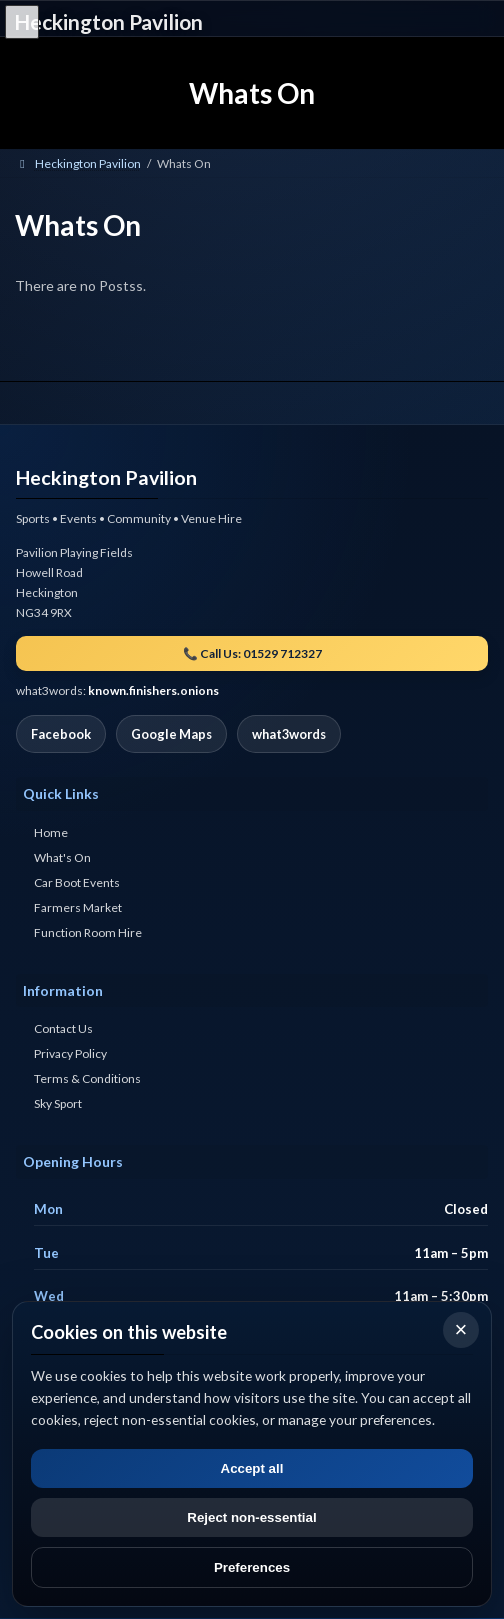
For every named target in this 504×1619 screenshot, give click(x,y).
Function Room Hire (88, 932)
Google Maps (171, 735)
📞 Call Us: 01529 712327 (252, 654)
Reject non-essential (251, 1517)
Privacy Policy (70, 1054)
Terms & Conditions (87, 1079)
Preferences (252, 1567)
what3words (289, 735)
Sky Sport (58, 1104)
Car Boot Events (77, 882)
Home (51, 832)
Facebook (61, 735)
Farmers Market (78, 907)
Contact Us (63, 1029)
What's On (62, 857)
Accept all (252, 1468)
